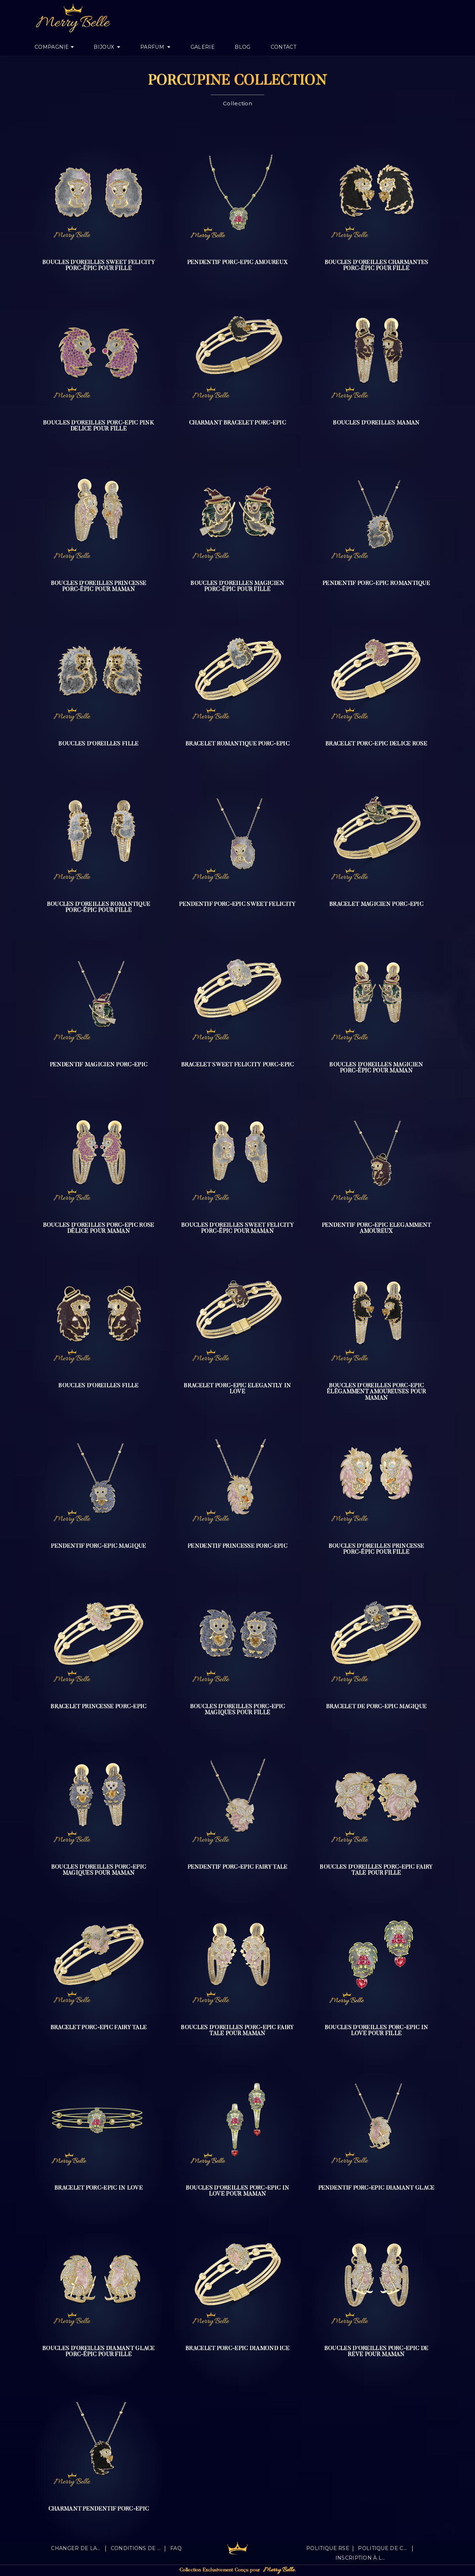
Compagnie (52, 47)
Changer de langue (76, 2548)
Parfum (153, 47)
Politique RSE (327, 2548)
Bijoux (104, 47)
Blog (242, 47)
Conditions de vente (136, 2548)
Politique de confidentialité (383, 2548)
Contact (283, 47)
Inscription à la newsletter (360, 2558)
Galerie (202, 47)
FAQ (176, 2548)
